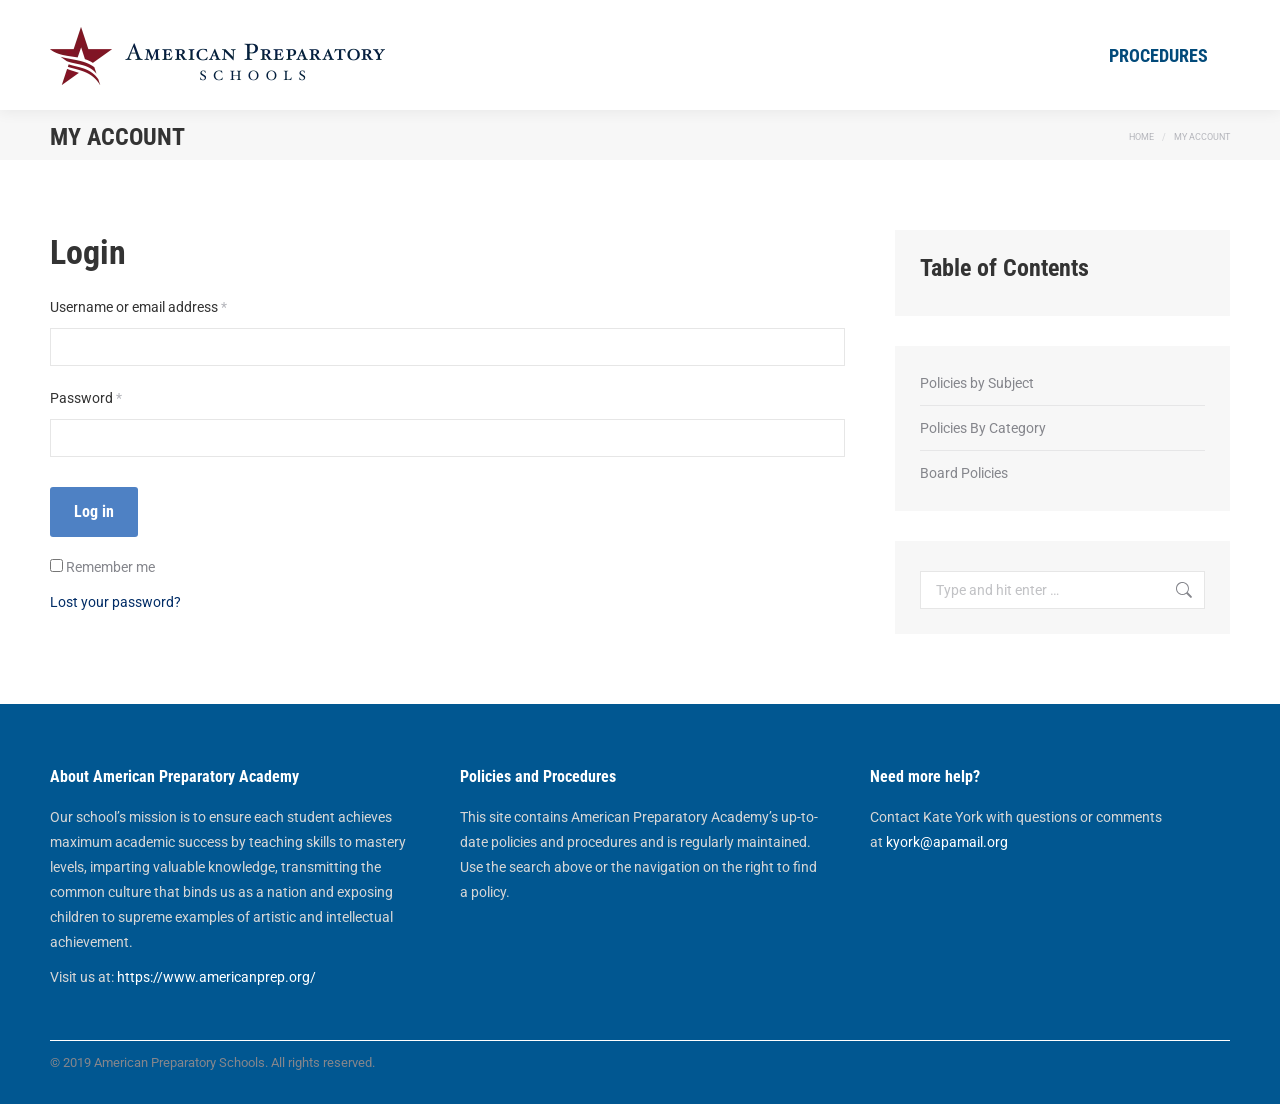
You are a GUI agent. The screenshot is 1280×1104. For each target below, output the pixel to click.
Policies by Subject (977, 383)
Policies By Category (983, 428)
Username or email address (165, 305)
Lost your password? (115, 602)
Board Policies (964, 473)
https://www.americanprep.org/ (216, 977)
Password (113, 396)
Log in (94, 511)
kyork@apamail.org (947, 842)
